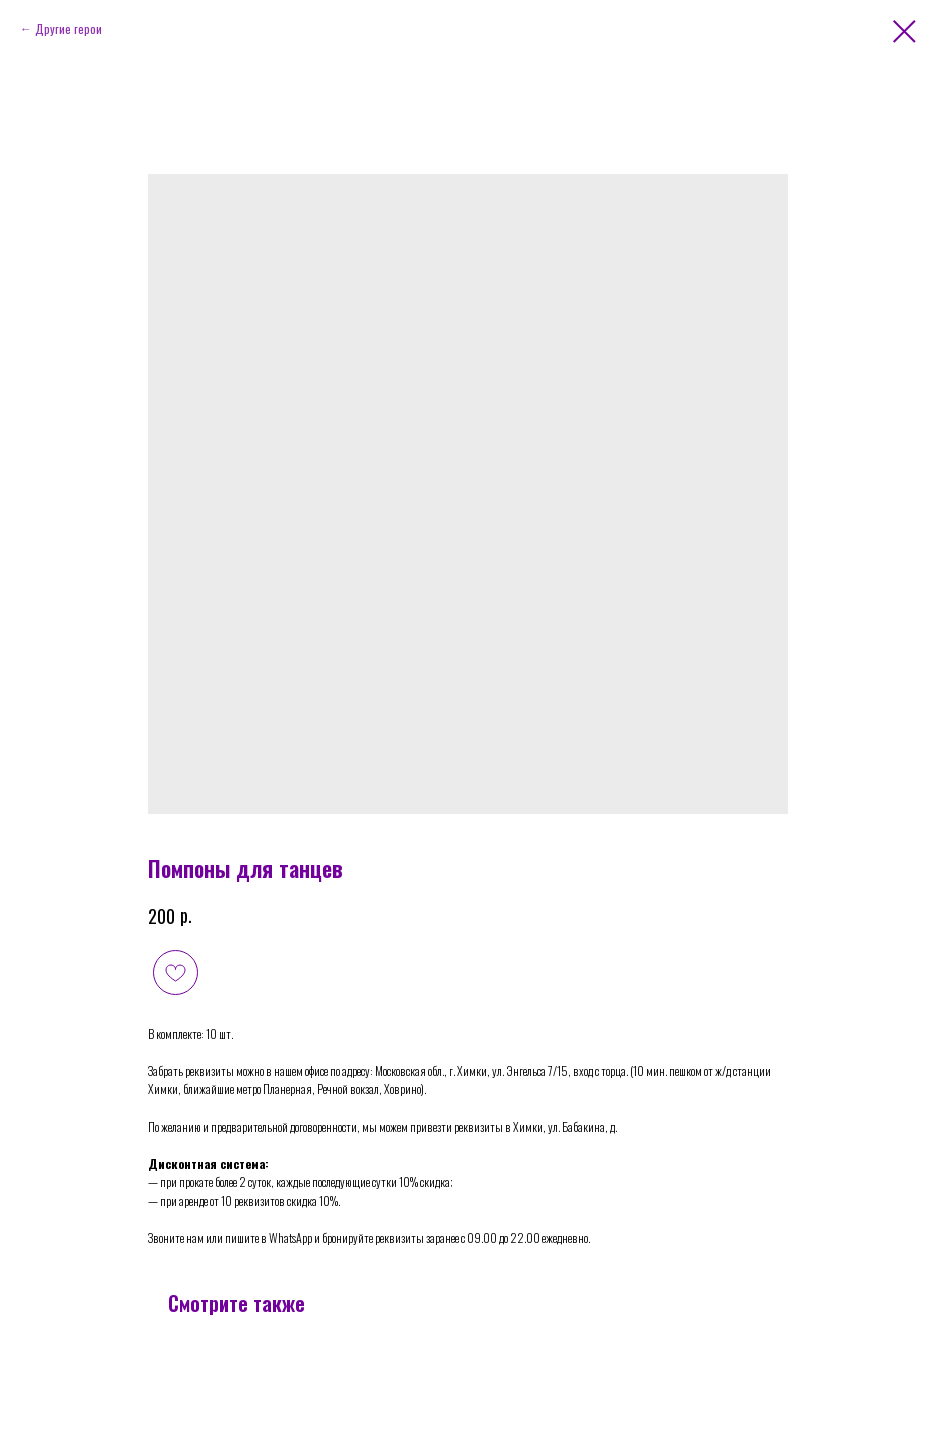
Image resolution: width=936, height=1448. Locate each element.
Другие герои (68, 28)
